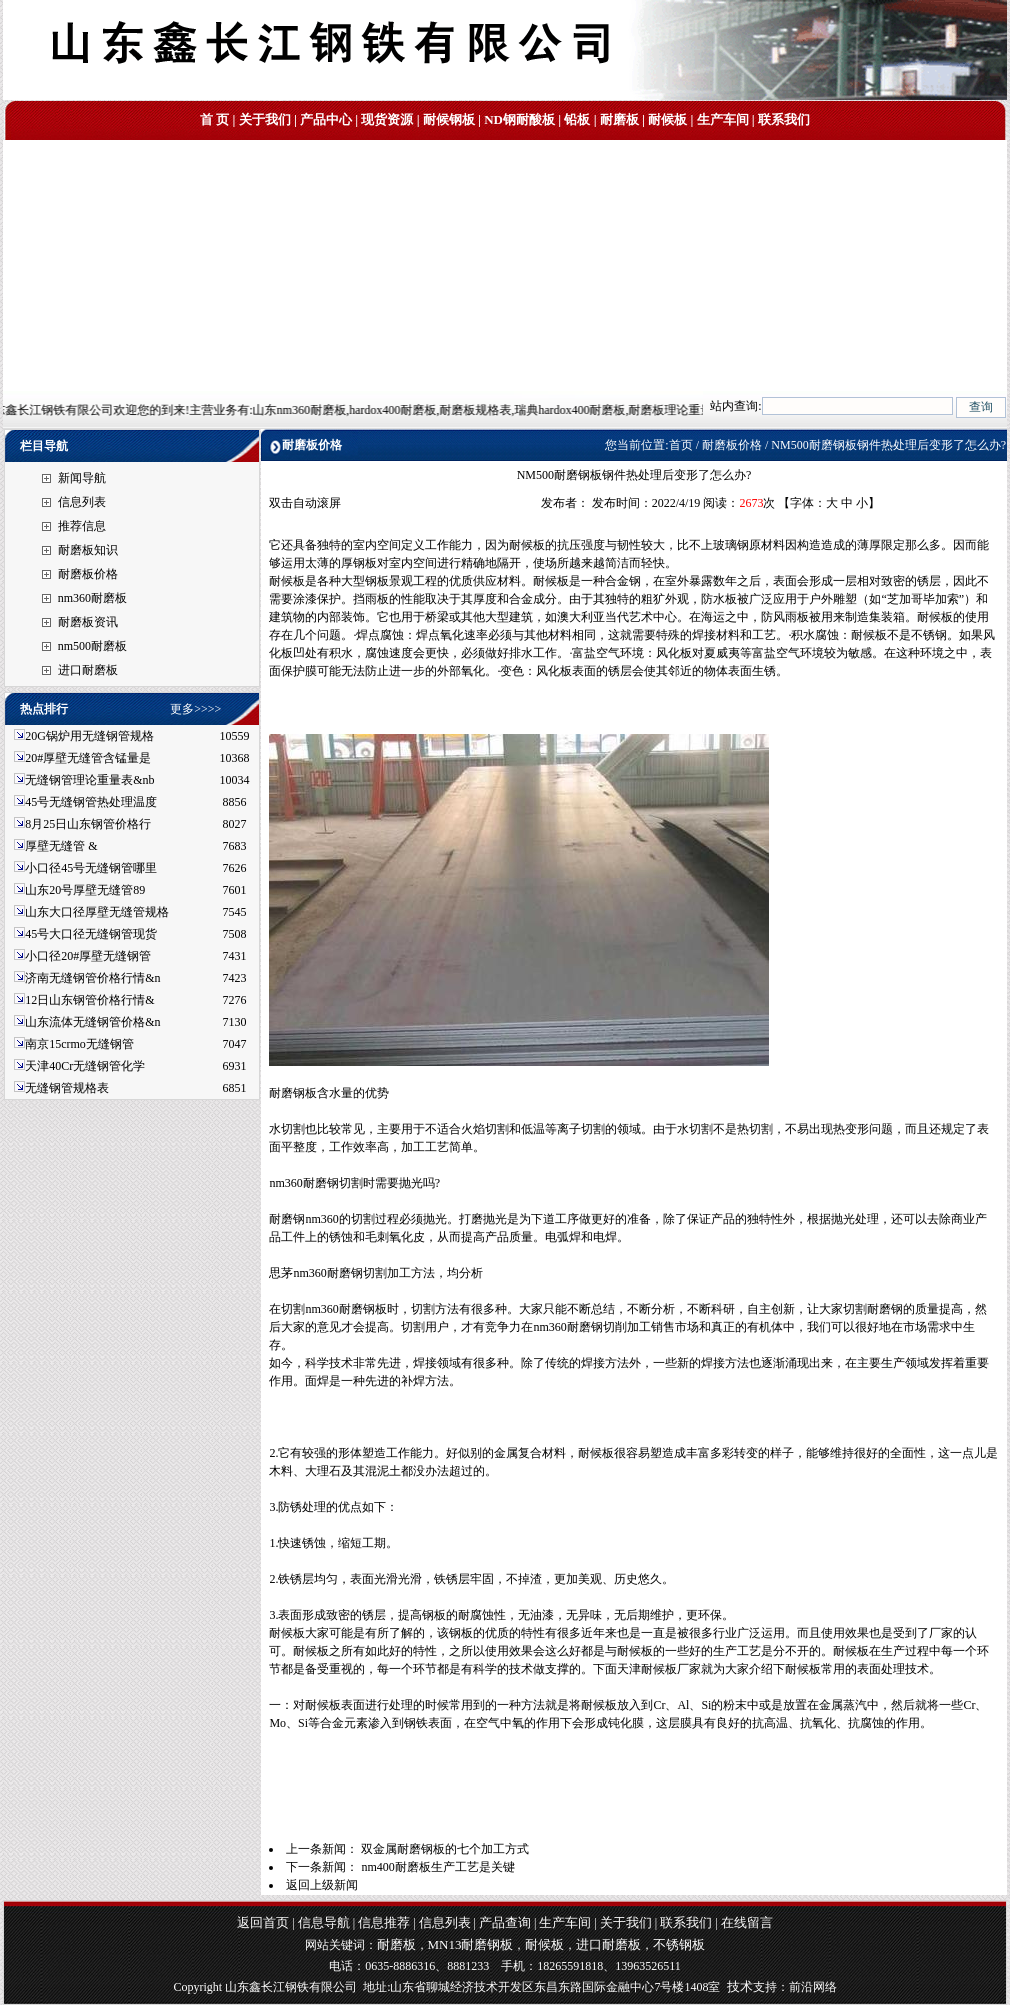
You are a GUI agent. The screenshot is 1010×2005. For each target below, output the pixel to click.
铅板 (577, 119)
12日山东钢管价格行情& (89, 1000)
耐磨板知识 (88, 550)
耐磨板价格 (88, 574)
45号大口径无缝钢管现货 (91, 934)
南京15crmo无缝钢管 (79, 1044)
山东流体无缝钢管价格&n (92, 1022)
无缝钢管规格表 (68, 1088)
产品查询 (505, 1922)
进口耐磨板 (88, 670)
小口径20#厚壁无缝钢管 (88, 956)
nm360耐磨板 (92, 598)
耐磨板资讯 (88, 622)
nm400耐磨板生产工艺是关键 (437, 1867)
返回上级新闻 (322, 1885)
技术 (740, 1986)
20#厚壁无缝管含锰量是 (88, 758)
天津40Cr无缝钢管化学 (85, 1066)
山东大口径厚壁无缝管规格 (97, 912)
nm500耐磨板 (92, 646)
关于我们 (265, 119)
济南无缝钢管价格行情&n (92, 978)
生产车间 (723, 119)
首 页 (214, 119)
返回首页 (263, 1922)
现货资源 (387, 119)
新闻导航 (82, 478)
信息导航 (324, 1922)
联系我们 (784, 119)
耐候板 (667, 119)
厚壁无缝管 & (61, 846)
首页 (681, 445)
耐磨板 (619, 119)
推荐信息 (82, 526)
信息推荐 (384, 1922)
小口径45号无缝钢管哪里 (91, 868)
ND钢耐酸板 (519, 119)
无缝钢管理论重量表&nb (89, 780)
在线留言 (747, 1922)
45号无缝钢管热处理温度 (91, 802)
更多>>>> (195, 709)
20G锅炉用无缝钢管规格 (89, 736)
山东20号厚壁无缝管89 (85, 890)
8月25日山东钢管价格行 (88, 824)
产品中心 (326, 119)
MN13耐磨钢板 (471, 1944)
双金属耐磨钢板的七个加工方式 (445, 1849)
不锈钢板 (679, 1944)
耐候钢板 (449, 119)
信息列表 (82, 502)
